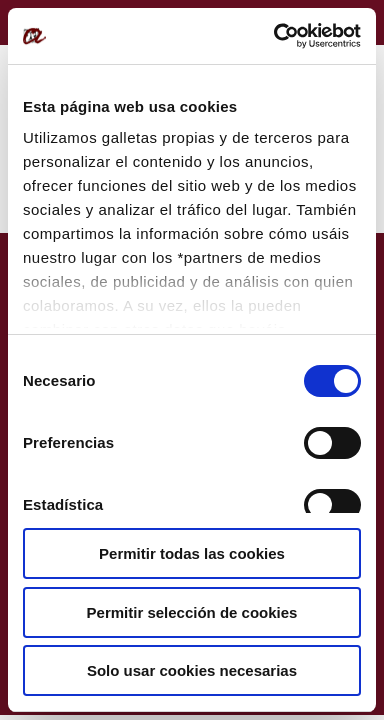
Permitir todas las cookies (192, 553)
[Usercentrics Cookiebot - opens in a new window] (275, 36)
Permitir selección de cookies (192, 612)
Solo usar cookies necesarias (192, 670)
